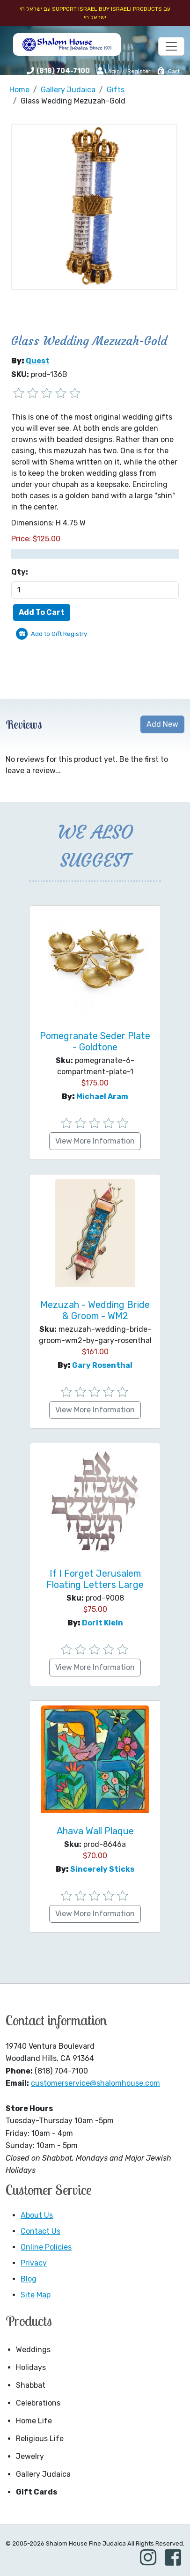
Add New (162, 724)
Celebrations (38, 2403)
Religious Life (40, 2438)
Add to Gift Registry (59, 633)
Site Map (36, 2294)
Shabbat (30, 2385)
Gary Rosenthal (102, 1365)
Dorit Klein (102, 1622)
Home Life (34, 2420)
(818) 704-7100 (63, 71)
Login (108, 70)
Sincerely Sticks (102, 1869)
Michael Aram (102, 1096)
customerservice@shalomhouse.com (95, 2083)
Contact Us (40, 2231)
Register (139, 71)
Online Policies (46, 2247)
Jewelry (30, 2456)
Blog (29, 2278)
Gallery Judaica (43, 2474)
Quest (38, 360)
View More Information (95, 1141)
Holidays (31, 2367)
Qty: (19, 572)
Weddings (33, 2349)
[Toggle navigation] (171, 46)
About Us (37, 2215)
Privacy (34, 2263)
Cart (168, 71)
